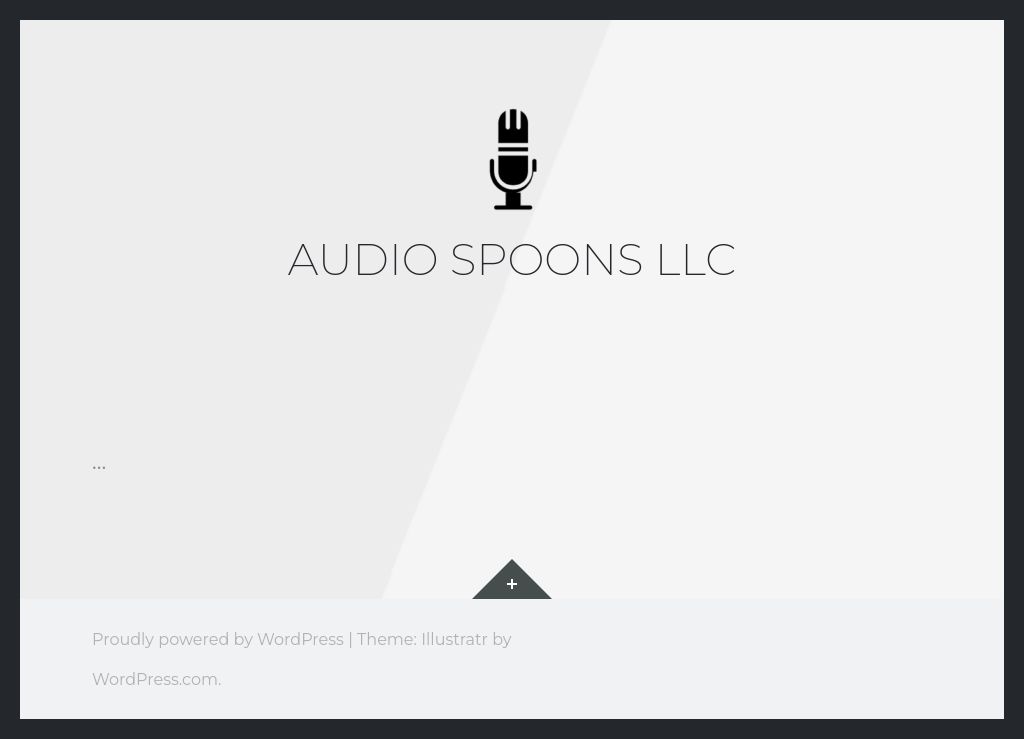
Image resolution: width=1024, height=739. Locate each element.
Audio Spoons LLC (512, 259)
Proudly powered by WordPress (218, 639)
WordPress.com (155, 679)
